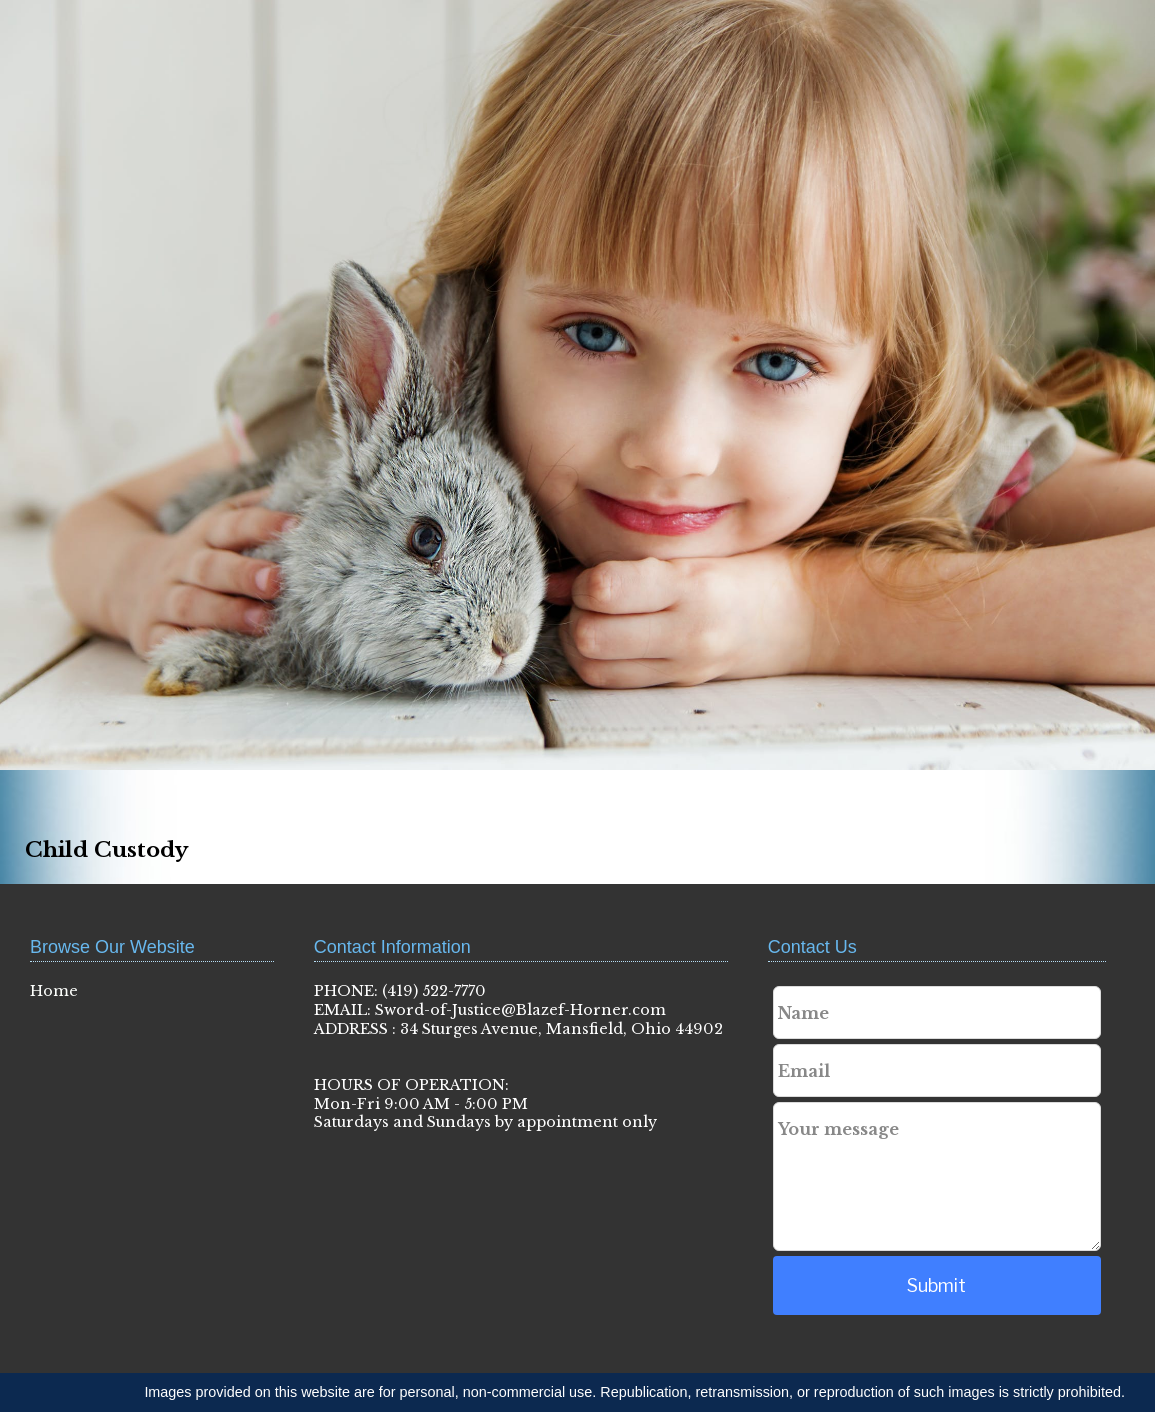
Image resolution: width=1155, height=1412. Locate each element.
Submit (936, 1285)
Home (54, 991)
